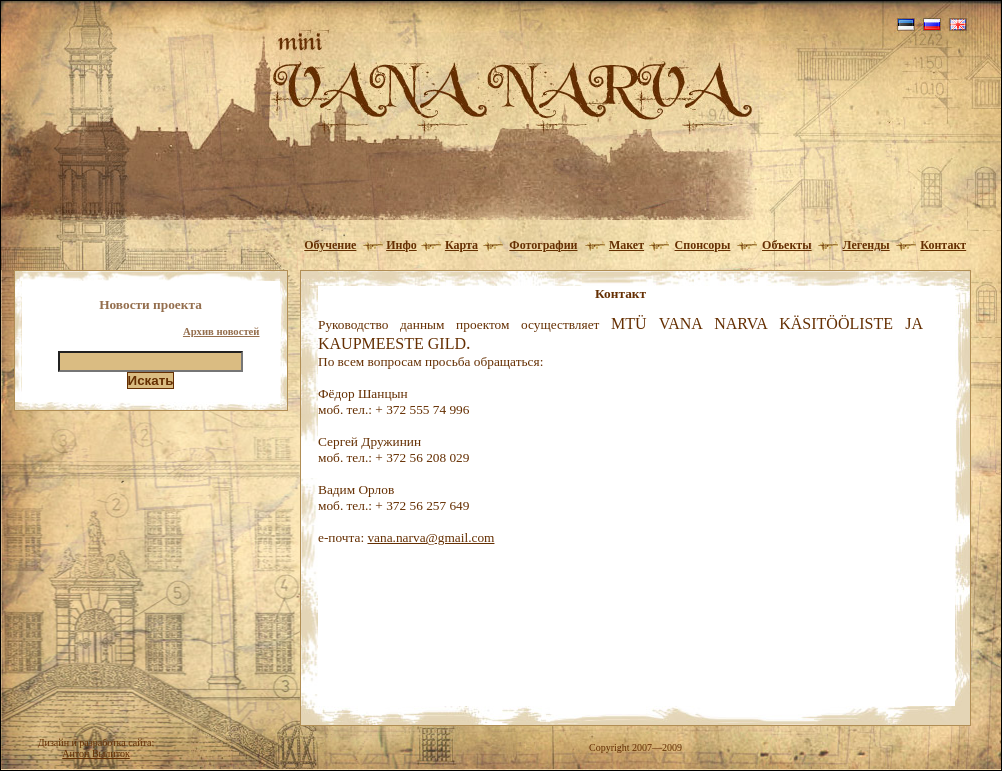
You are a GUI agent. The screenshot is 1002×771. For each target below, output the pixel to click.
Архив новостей (221, 331)
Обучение (330, 245)
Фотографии (543, 245)
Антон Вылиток (96, 753)
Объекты (787, 245)
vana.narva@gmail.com (430, 537)
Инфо (401, 245)
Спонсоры (703, 245)
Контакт (943, 245)
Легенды (866, 245)
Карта (461, 245)
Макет (626, 245)
